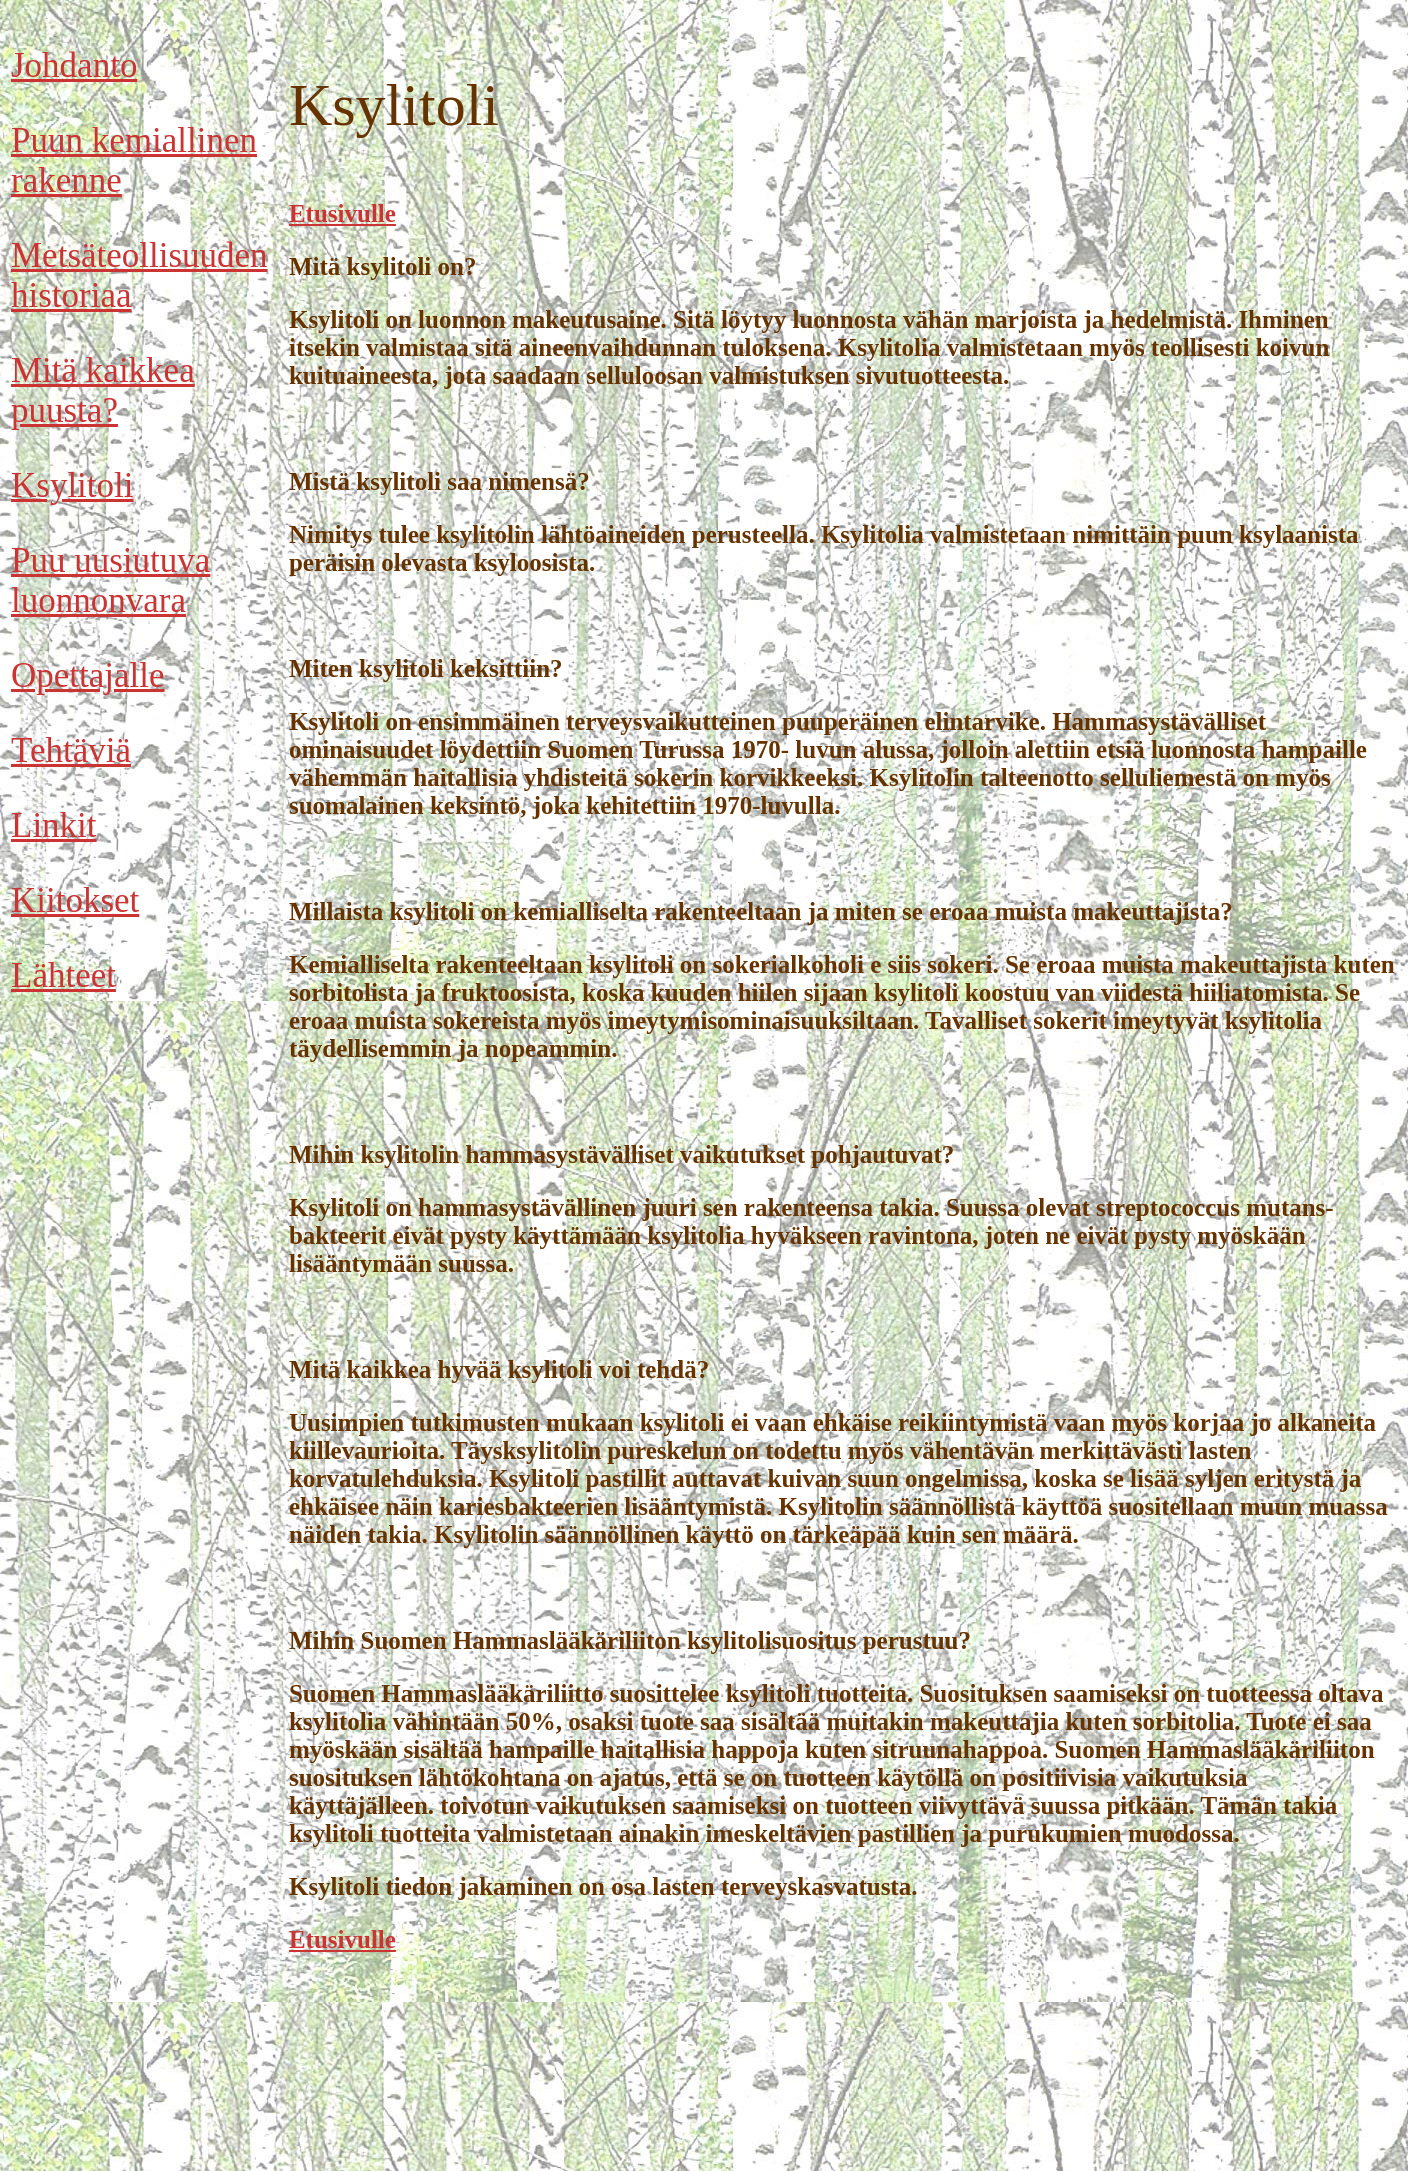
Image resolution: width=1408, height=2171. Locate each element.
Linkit (54, 825)
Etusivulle (342, 213)
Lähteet (63, 975)
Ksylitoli (72, 485)
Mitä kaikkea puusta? (103, 390)
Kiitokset (75, 900)
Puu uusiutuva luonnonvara (110, 580)
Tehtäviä (71, 750)
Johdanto (74, 65)
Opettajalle (88, 675)
